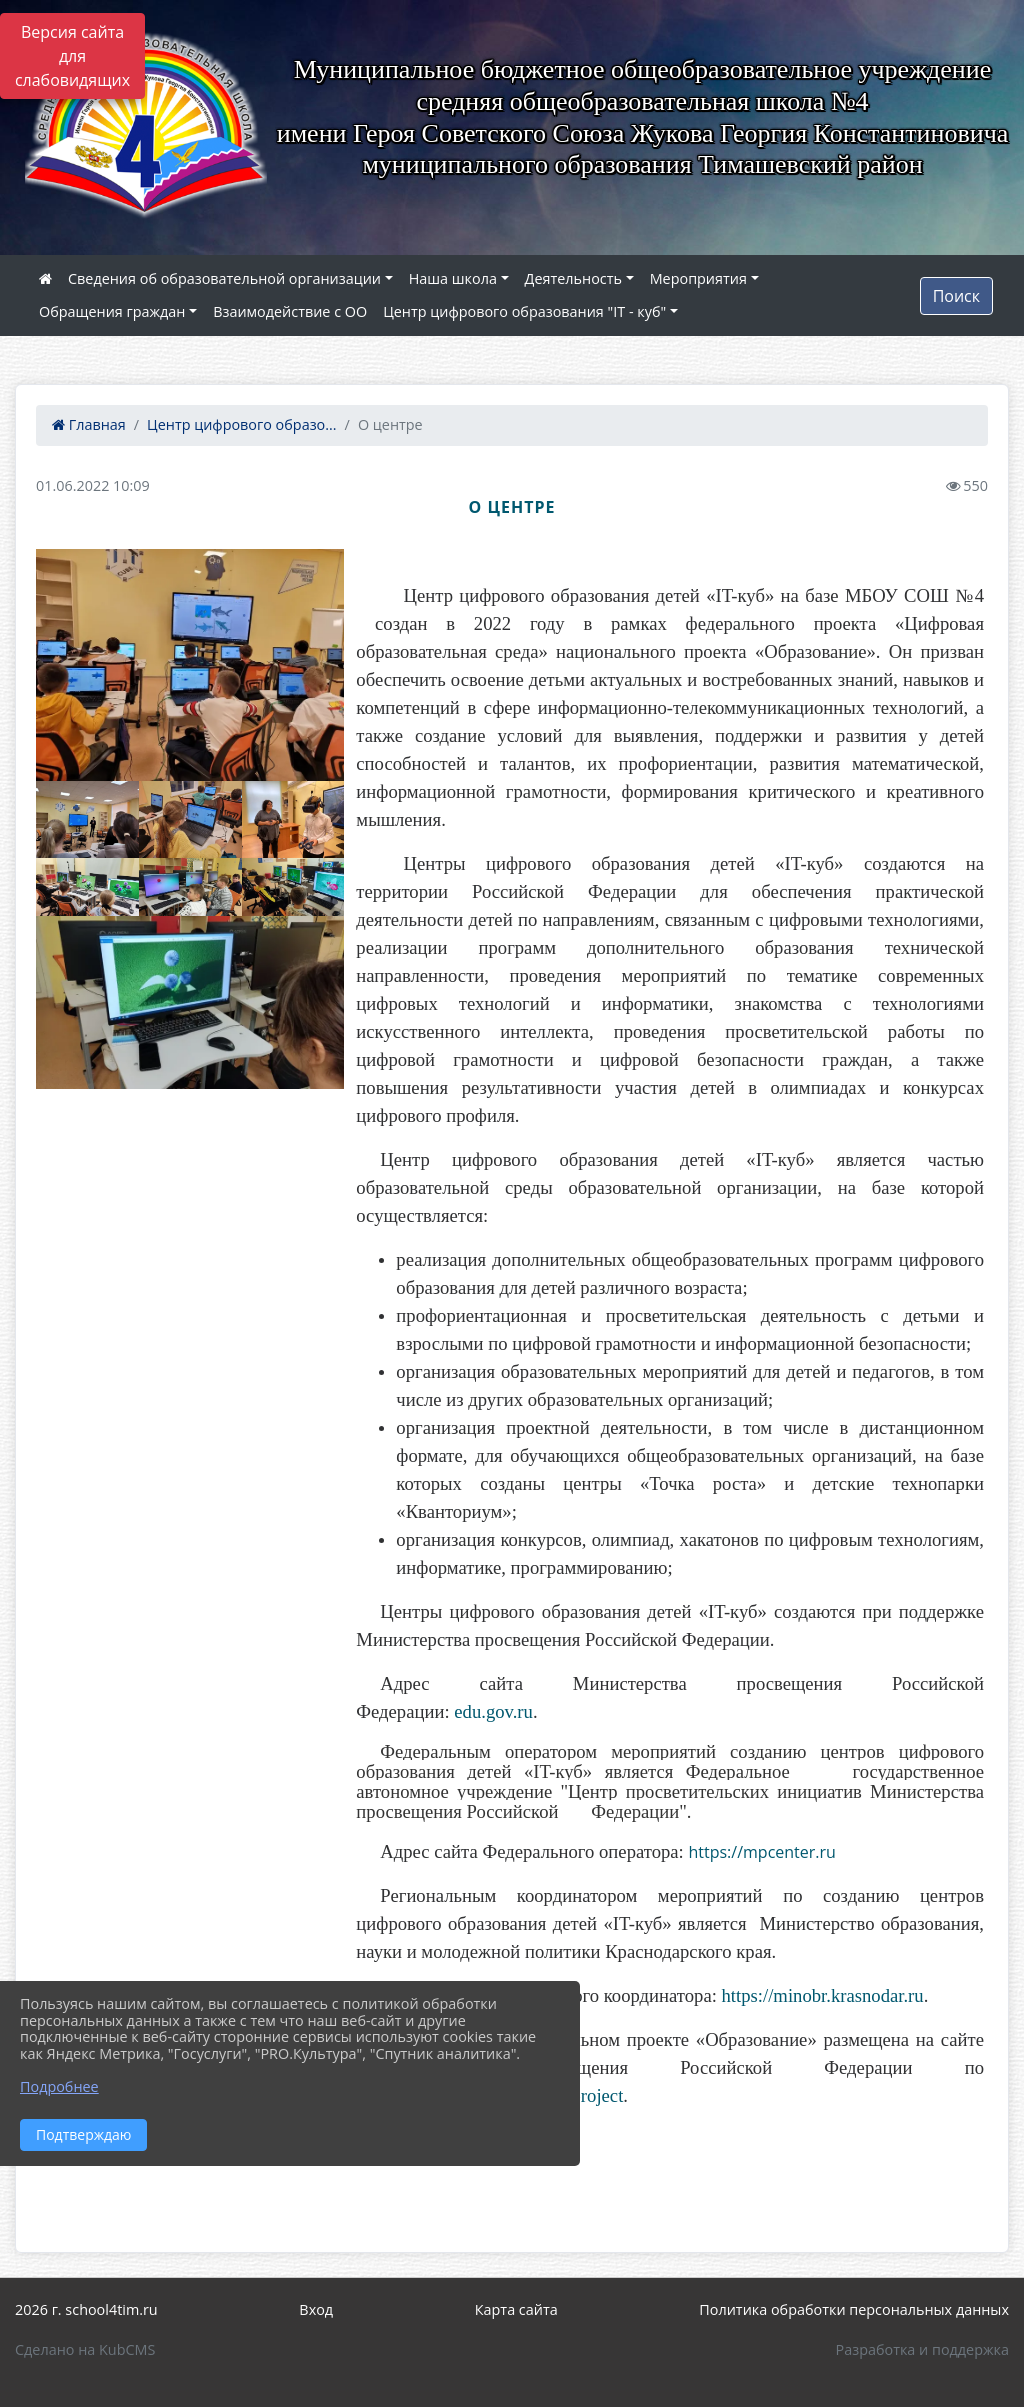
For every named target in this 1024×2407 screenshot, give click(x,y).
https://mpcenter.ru (761, 1852)
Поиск (956, 296)
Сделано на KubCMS (85, 2349)
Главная (89, 424)
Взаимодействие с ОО (290, 311)
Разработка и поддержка (922, 2349)
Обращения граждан (112, 311)
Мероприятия (698, 278)
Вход (316, 2309)
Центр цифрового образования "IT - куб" (524, 311)
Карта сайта (516, 2309)
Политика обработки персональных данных (854, 2309)
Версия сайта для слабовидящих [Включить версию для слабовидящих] (72, 56)
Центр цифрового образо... (242, 424)
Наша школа (453, 278)
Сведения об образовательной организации (224, 278)
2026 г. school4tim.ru (86, 2309)
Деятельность (573, 278)
